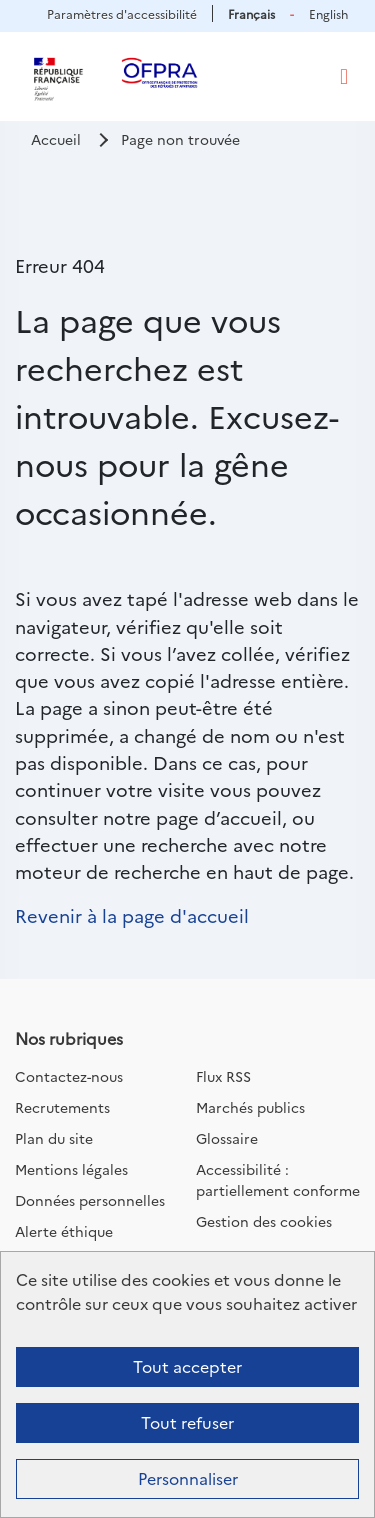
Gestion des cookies (264, 1221)
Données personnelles (90, 1200)
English (328, 13)
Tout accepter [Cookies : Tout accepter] (187, 1366)
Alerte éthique (64, 1231)
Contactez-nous (69, 1076)
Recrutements (62, 1107)
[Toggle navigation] (344, 77)
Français (251, 13)
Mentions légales (71, 1169)
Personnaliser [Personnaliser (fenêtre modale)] (188, 1478)
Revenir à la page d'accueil (132, 915)
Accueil (56, 139)
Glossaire (227, 1138)
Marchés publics (250, 1107)
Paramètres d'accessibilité (122, 13)
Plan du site (54, 1138)
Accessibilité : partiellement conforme (278, 1179)
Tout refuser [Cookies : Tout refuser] (187, 1422)
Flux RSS (223, 1076)
